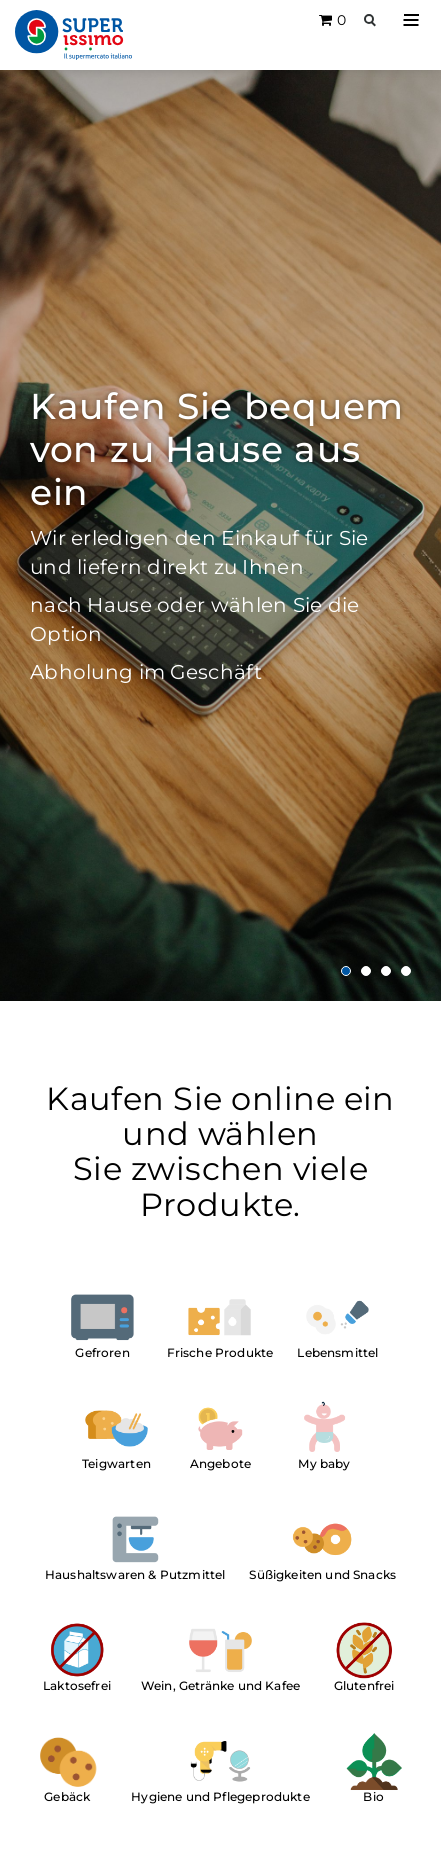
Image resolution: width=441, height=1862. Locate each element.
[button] (411, 20)
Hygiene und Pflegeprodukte (220, 1796)
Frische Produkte (220, 1352)
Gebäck (67, 1796)
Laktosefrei (77, 1685)
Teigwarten (116, 1463)
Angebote (220, 1463)
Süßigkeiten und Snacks (322, 1574)
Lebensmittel (337, 1352)
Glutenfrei (364, 1685)
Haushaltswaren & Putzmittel (135, 1574)
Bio (373, 1796)
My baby (324, 1463)
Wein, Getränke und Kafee (220, 1685)
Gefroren (102, 1352)
